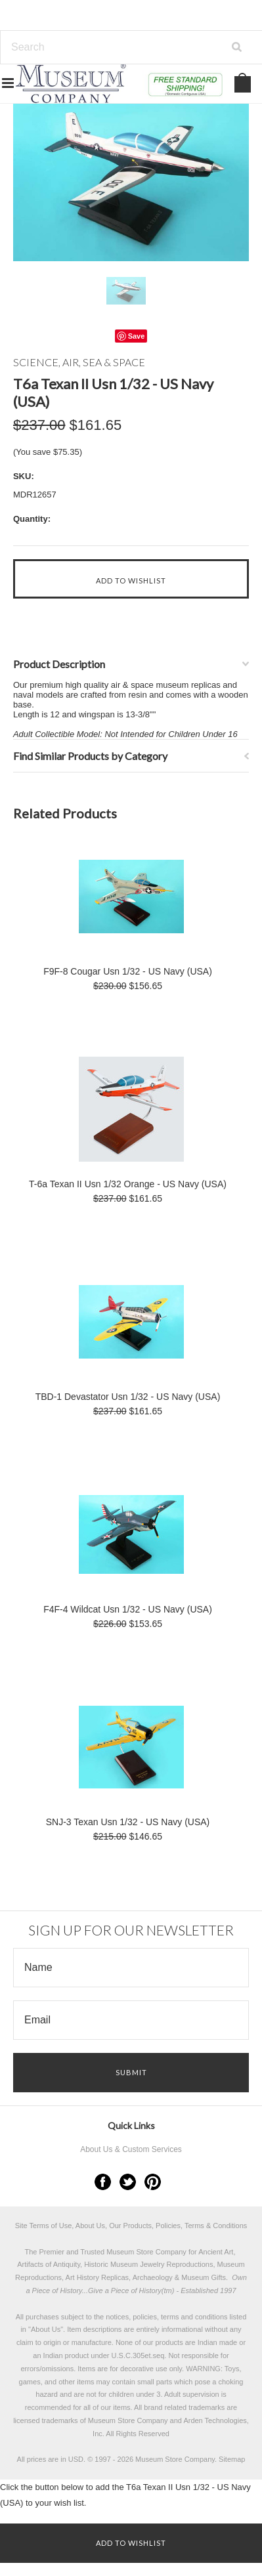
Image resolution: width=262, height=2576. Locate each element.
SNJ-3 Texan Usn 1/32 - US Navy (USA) (128, 1822)
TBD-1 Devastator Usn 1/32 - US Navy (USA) (128, 1396)
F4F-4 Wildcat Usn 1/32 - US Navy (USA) (127, 1609)
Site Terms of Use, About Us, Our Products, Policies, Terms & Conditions (131, 2225)
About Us (45, 2329)
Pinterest (152, 2182)
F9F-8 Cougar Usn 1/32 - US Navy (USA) (127, 971)
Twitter (128, 2182)
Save (136, 336)
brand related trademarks (184, 2407)
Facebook (103, 2182)
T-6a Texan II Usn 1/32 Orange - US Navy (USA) (128, 1184)
